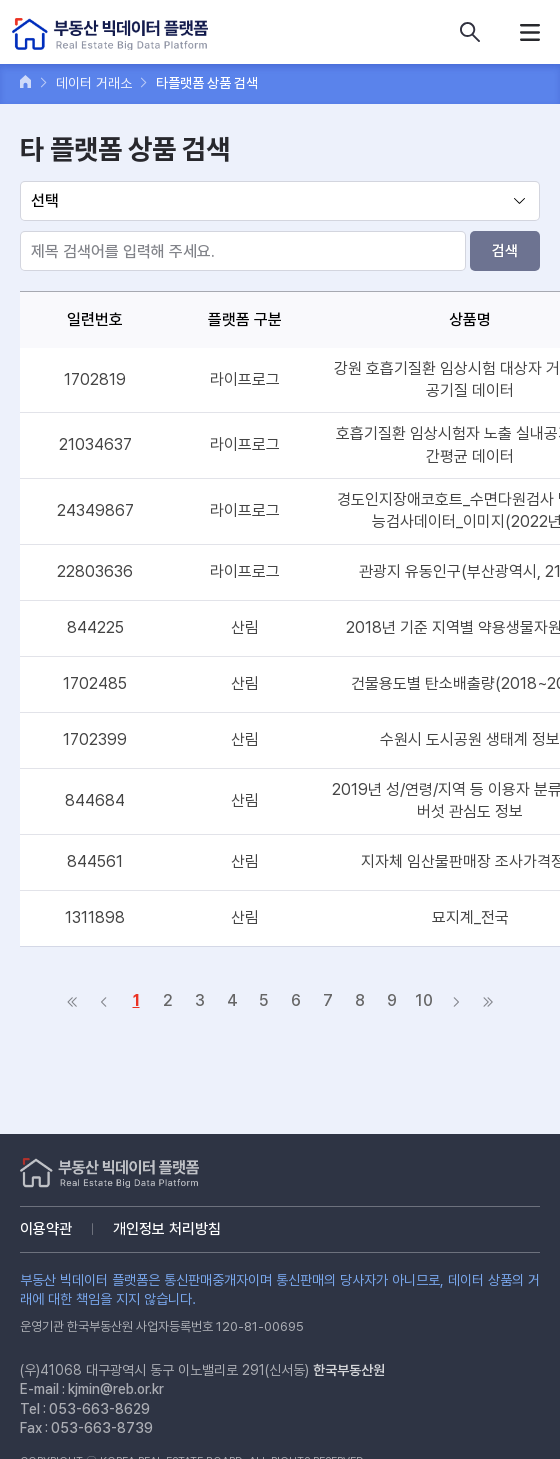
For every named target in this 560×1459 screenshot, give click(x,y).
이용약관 (46, 1229)
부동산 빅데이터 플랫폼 (110, 34)
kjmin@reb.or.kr (116, 1389)
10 (424, 1000)
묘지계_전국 (470, 917)
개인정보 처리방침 (167, 1229)
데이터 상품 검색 (470, 32)
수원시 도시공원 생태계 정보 (470, 739)
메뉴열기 (530, 32)
